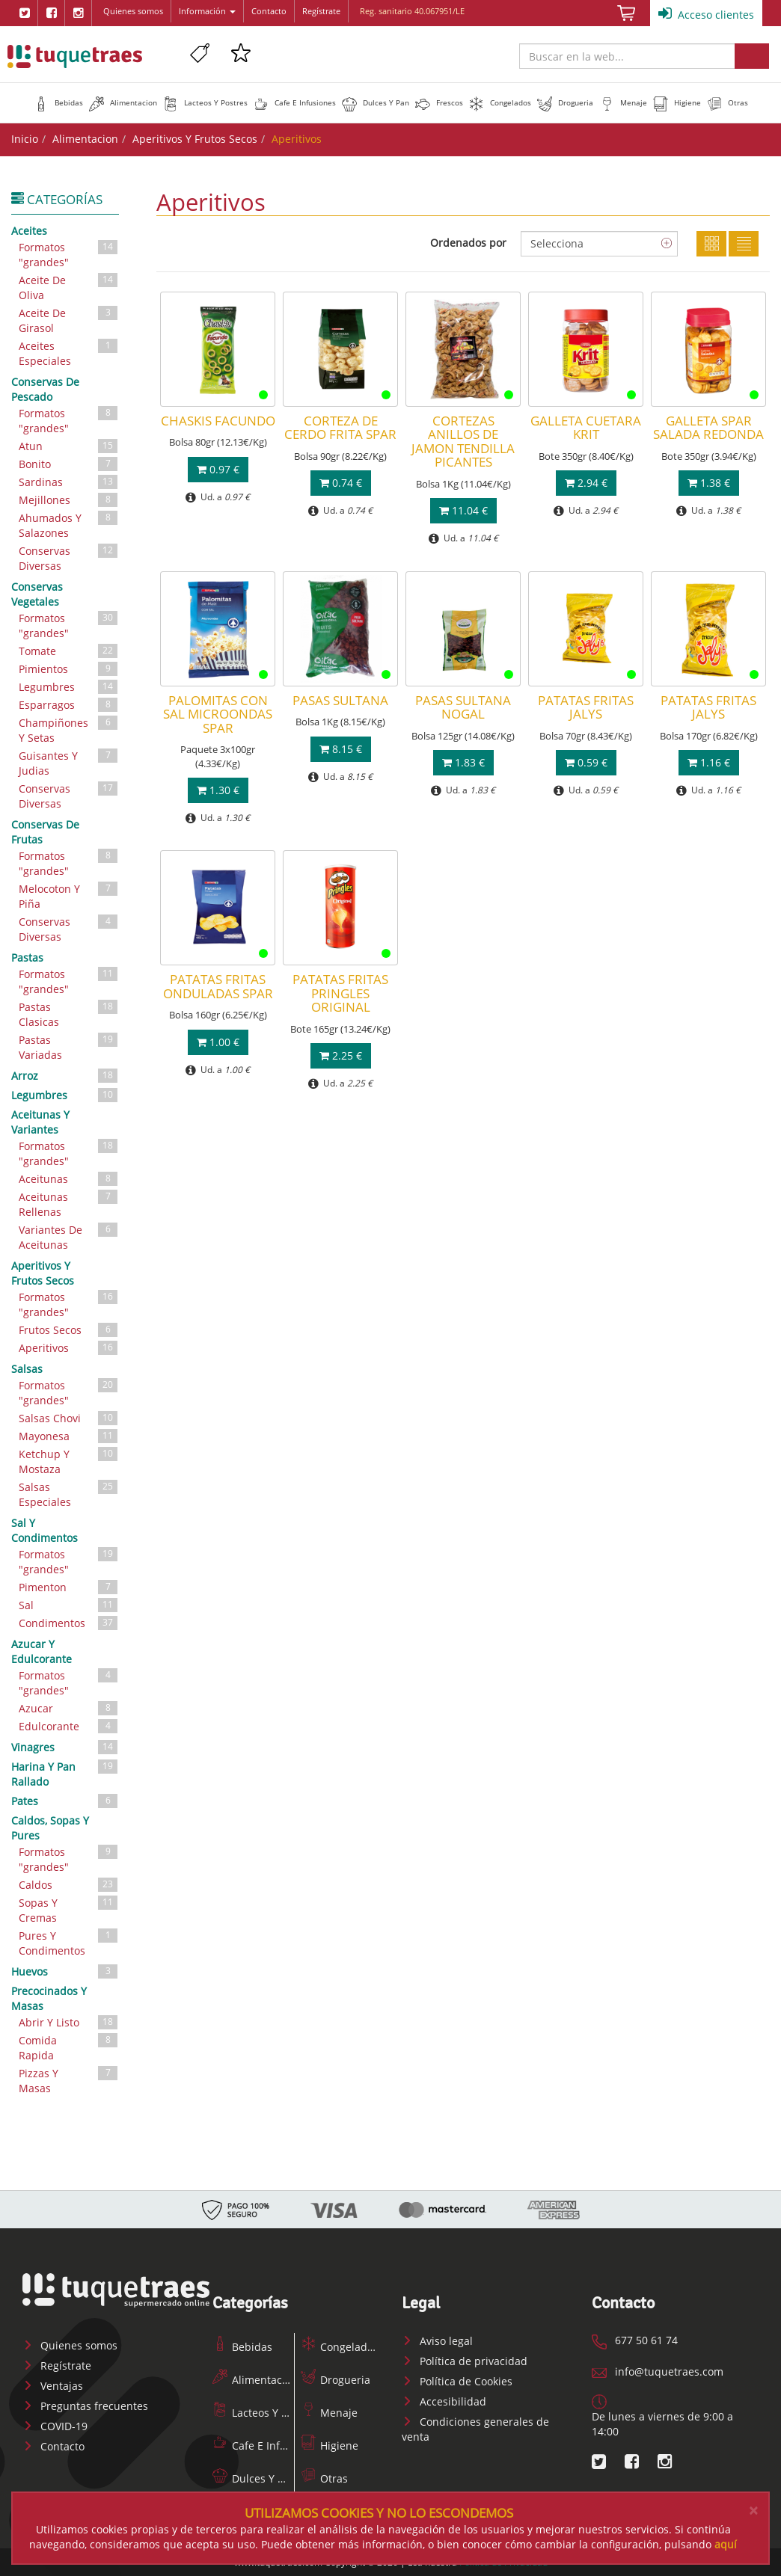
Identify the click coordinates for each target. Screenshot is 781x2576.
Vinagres (65, 1747)
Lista (744, 243)
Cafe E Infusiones (265, 2445)
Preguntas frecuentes (85, 2406)
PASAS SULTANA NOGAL (463, 707)
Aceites (29, 231)
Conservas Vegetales (37, 594)
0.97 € (218, 469)
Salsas (27, 1369)
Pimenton (69, 1587)
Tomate (69, 651)
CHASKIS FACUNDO (218, 420)
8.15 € (340, 749)
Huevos (65, 1971)
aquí (725, 2544)
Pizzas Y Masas (69, 2080)
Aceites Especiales (69, 352)
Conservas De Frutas (45, 831)
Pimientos (69, 668)
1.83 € (463, 762)
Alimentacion (85, 139)
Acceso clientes (706, 13)
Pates (65, 1800)
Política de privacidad (464, 2361)
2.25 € (340, 1055)
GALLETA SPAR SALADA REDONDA (708, 427)
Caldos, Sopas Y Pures (50, 1827)
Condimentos (69, 1623)
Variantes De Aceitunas (69, 1236)
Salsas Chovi (69, 1418)
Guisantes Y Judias (69, 762)
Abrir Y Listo (69, 2022)
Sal (69, 1605)
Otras (324, 2478)
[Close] (753, 2510)
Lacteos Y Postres (265, 2413)
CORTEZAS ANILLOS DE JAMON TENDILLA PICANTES (463, 441)
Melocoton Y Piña (69, 895)
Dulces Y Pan (254, 2478)
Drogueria (335, 2380)
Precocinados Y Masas (49, 1998)
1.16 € (708, 762)
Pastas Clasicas (69, 1013)
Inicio (24, 139)
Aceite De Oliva (69, 286)
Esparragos (69, 704)
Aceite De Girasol (69, 319)
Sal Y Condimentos (44, 1530)
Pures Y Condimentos (69, 1942)
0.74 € (340, 483)
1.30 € (218, 790)
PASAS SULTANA (340, 700)
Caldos (69, 1884)
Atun (69, 446)
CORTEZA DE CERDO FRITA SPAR (340, 427)
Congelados (340, 2347)
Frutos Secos (69, 1329)
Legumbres (69, 686)
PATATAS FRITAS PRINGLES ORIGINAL (340, 993)
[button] (58, 102)
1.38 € (708, 483)
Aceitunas (69, 1178)
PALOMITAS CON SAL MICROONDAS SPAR (217, 714)
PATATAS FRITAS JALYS (586, 707)
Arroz (65, 1075)
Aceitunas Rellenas (69, 1203)
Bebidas (242, 2347)
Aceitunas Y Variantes (40, 1122)
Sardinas (69, 482)
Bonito (69, 464)
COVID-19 (55, 2426)
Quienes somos (133, 10)
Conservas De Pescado (45, 389)
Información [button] (207, 10)
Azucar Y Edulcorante (41, 1651)
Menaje (329, 2413)
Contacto (269, 10)
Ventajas (52, 2386)
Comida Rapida (69, 2047)
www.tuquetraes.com (75, 56)
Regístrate (321, 10)
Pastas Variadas (69, 1046)
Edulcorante (69, 1726)
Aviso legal (437, 2341)
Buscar (752, 56)
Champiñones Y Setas (69, 729)
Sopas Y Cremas (69, 1909)
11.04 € (463, 510)
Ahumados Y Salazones (69, 524)
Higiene (329, 2445)
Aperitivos (69, 1347)
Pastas (27, 957)
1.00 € (218, 1042)
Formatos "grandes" (69, 254)
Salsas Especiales (69, 1493)
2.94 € (586, 483)
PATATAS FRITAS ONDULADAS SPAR (218, 986)
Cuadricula (711, 243)
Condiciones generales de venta (475, 2429)
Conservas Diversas (69, 557)
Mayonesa (69, 1436)
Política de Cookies (457, 2381)
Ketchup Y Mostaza (69, 1460)
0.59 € (586, 762)
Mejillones (69, 499)
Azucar (69, 1708)
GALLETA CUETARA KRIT (585, 427)
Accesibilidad (444, 2401)
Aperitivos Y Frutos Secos (194, 139)
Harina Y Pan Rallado (65, 1773)
